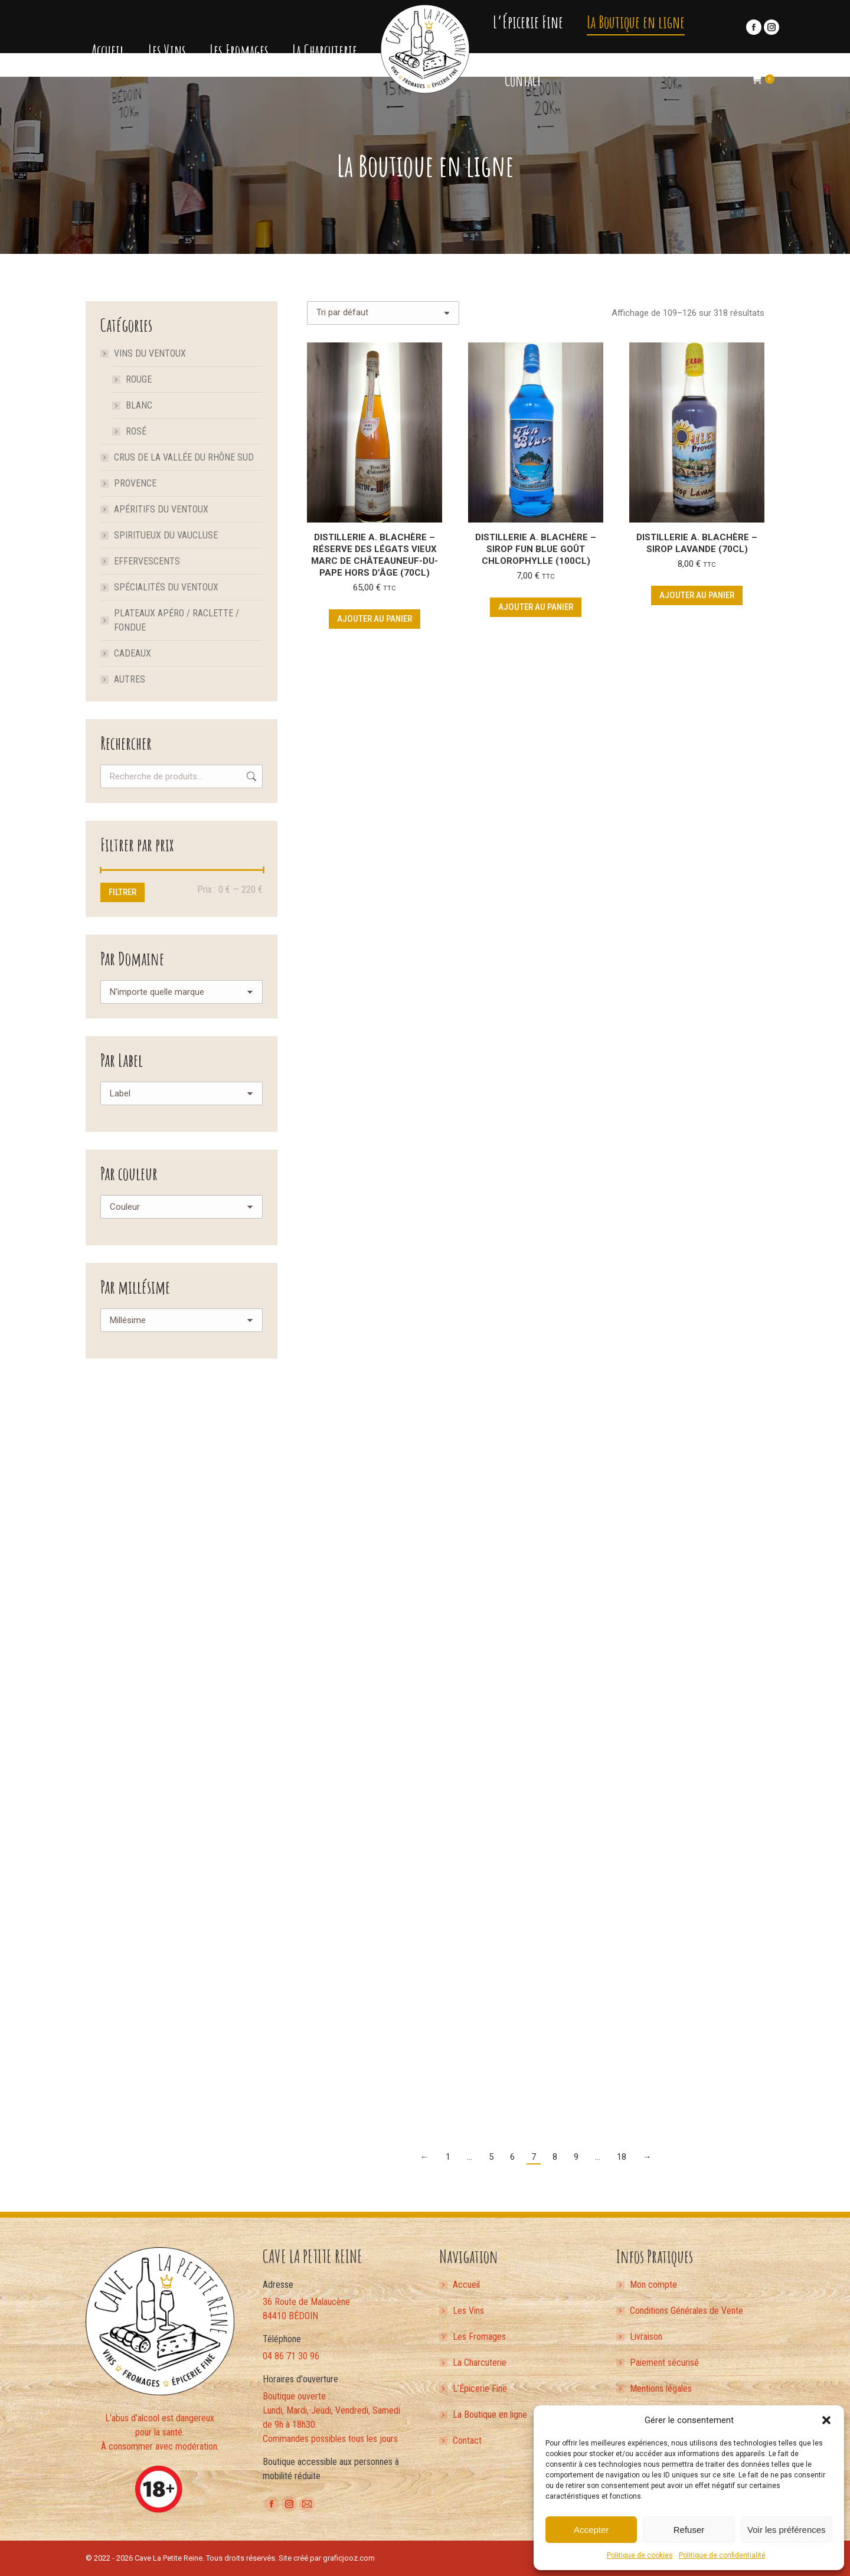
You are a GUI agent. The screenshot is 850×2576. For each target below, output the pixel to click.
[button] (826, 2420)
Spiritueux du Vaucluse (166, 535)
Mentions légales (661, 2388)
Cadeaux (132, 653)
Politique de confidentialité (722, 2555)
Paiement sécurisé (664, 2362)
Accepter (591, 2530)
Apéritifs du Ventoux (161, 509)
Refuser (689, 2530)
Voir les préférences (786, 2530)
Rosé (136, 431)
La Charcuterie (479, 2362)
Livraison (646, 2336)
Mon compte (653, 2284)
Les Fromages (479, 2336)
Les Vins (468, 2310)
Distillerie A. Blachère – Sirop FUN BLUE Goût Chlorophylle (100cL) (535, 549)
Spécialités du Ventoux (166, 587)
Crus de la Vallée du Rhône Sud (184, 457)
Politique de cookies (640, 2555)
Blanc (139, 405)
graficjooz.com (349, 2558)
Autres (129, 679)
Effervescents (147, 561)
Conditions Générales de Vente (686, 2310)
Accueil (466, 2284)
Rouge (139, 379)
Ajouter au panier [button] (374, 618)
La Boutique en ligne (490, 2414)
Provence (135, 483)
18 (621, 2156)
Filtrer (122, 892)
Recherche (250, 776)
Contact (467, 2440)
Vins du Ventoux (144, 353)
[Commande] (383, 313)
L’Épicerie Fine (480, 2388)
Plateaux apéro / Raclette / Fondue (176, 620)
